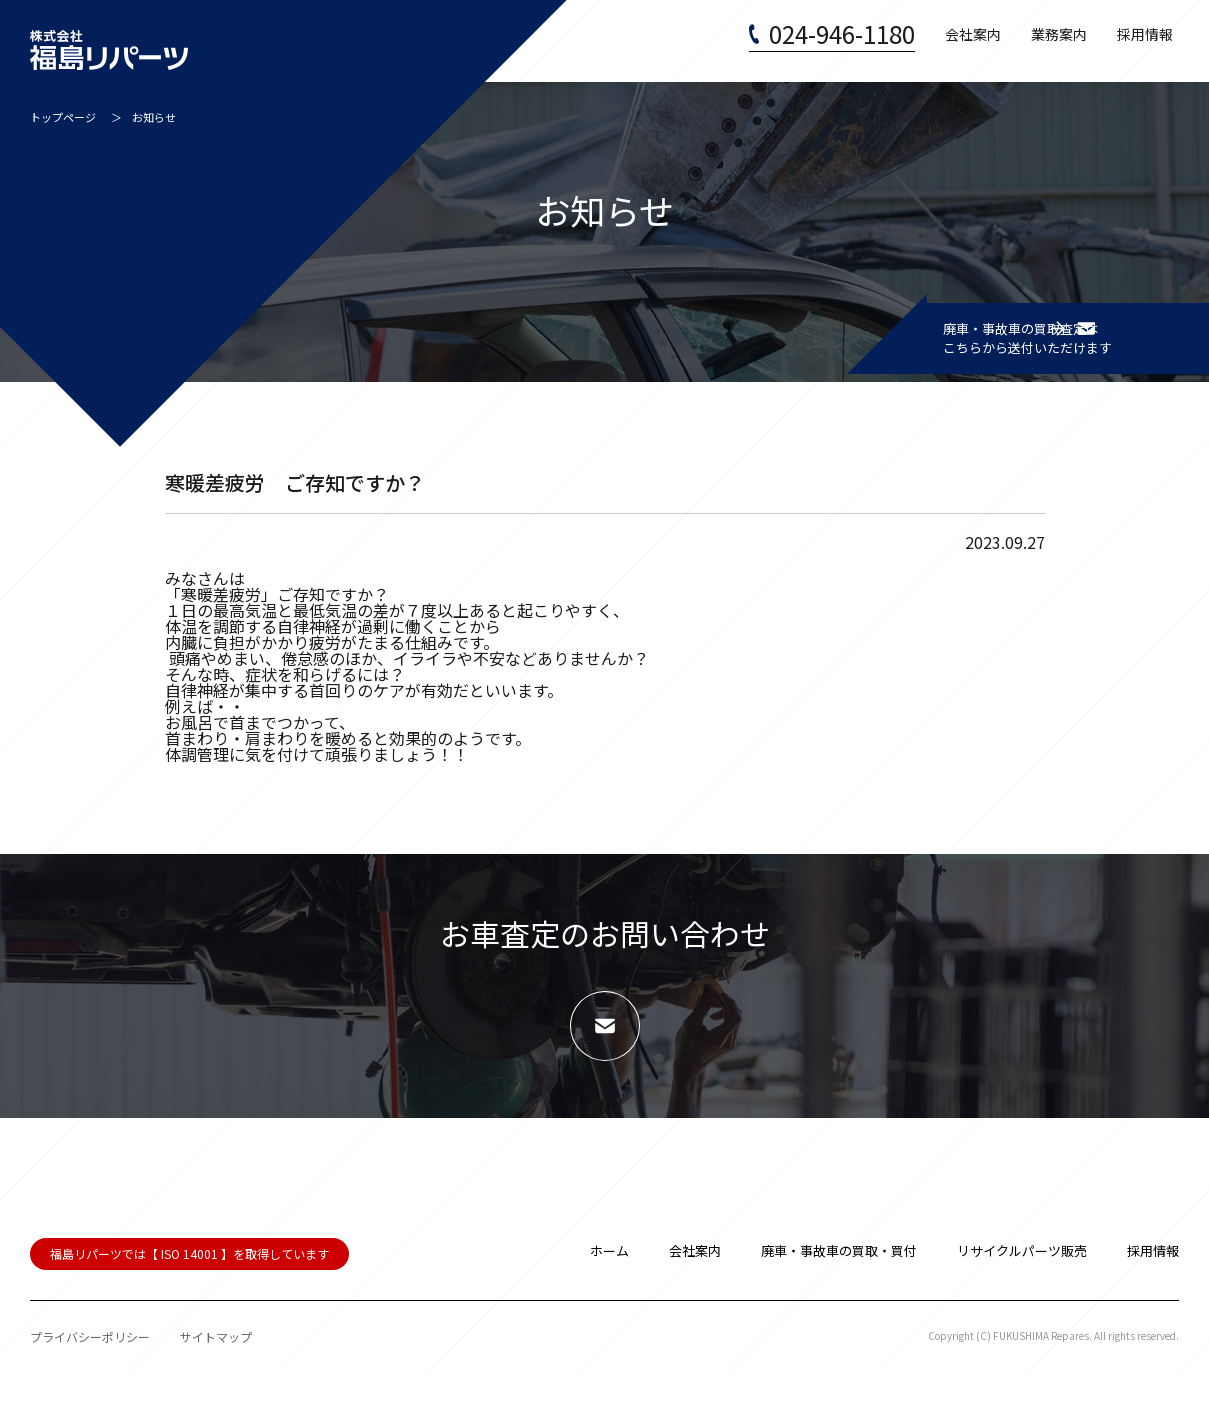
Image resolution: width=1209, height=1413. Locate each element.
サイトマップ (216, 1378)
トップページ (63, 123)
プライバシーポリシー (90, 1378)
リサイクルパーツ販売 (1022, 1292)
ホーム (609, 1292)
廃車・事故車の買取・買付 (839, 1292)
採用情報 (1145, 40)
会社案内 (973, 40)
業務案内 (1059, 40)
